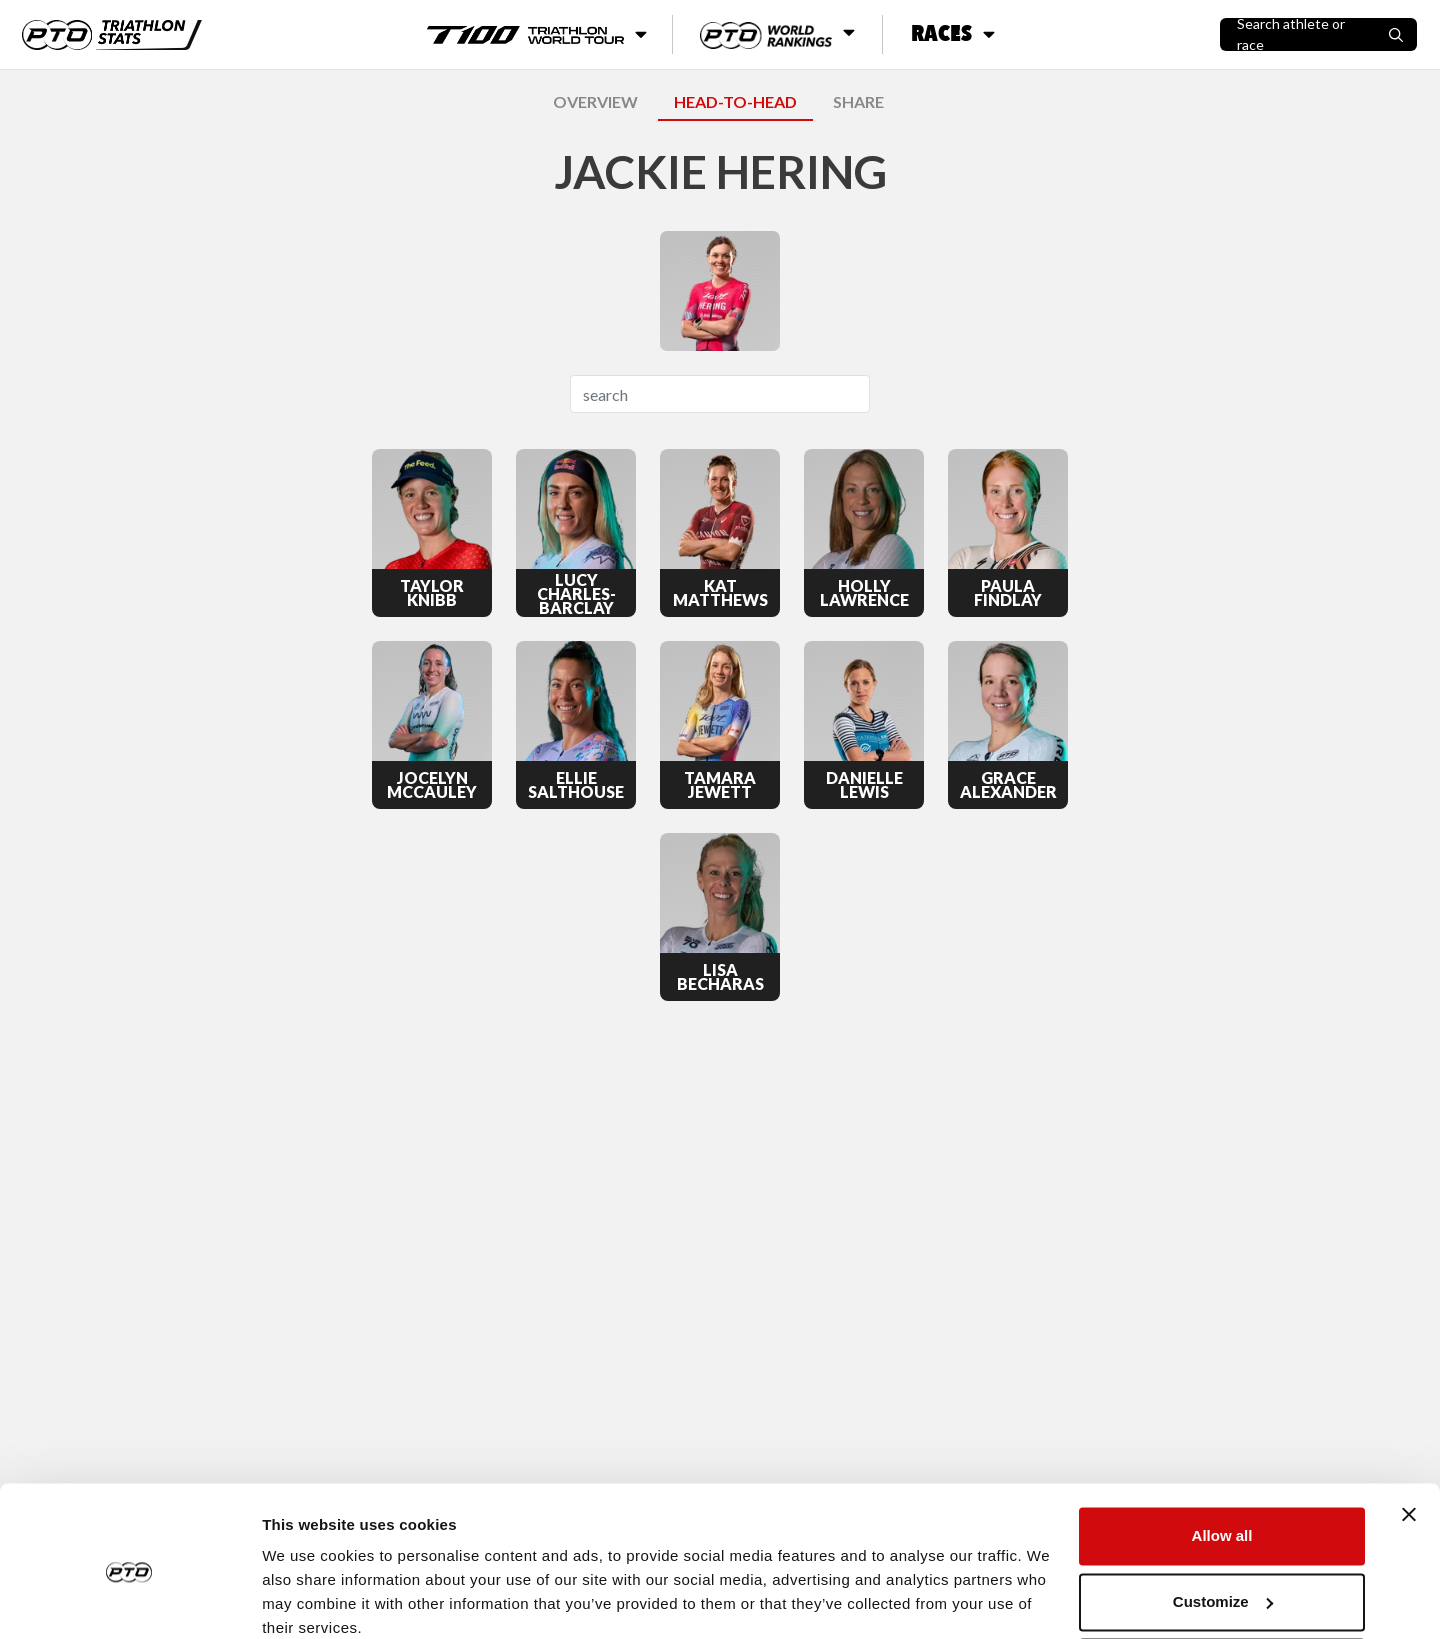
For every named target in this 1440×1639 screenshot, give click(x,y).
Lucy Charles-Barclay (576, 594)
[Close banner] (1409, 1431)
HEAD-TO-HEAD (735, 101)
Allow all (1222, 1452)
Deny (1222, 1583)
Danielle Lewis (864, 785)
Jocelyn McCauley (432, 785)
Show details (308, 1599)
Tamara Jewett (720, 785)
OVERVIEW (595, 101)
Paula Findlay (1008, 593)
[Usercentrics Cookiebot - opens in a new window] (129, 1600)
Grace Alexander (1008, 785)
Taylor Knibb (432, 593)
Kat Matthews (720, 593)
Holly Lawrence (864, 593)
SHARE (858, 101)
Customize (1223, 1517)
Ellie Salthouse (576, 785)
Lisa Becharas (720, 977)
